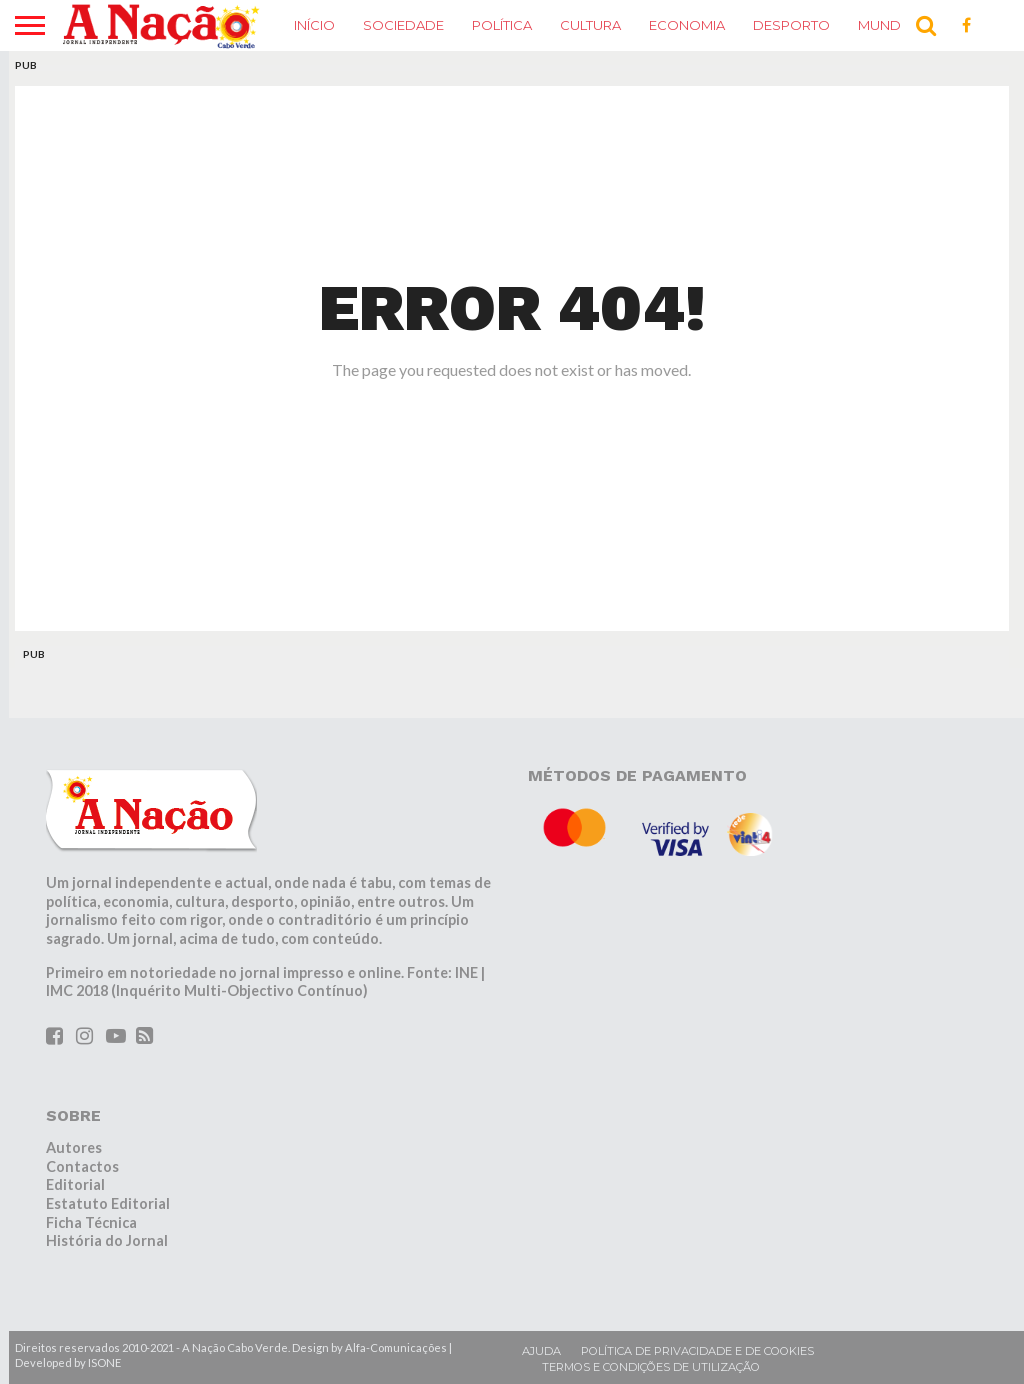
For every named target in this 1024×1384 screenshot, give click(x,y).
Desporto (791, 25)
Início (314, 25)
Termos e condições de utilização (651, 1367)
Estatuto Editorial (108, 1203)
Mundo (885, 25)
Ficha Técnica (91, 1222)
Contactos (82, 1166)
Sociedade (403, 25)
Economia (687, 25)
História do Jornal (107, 1240)
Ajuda (541, 1351)
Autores (74, 1147)
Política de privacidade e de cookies (697, 1351)
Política (502, 25)
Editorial (75, 1184)
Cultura (590, 25)
